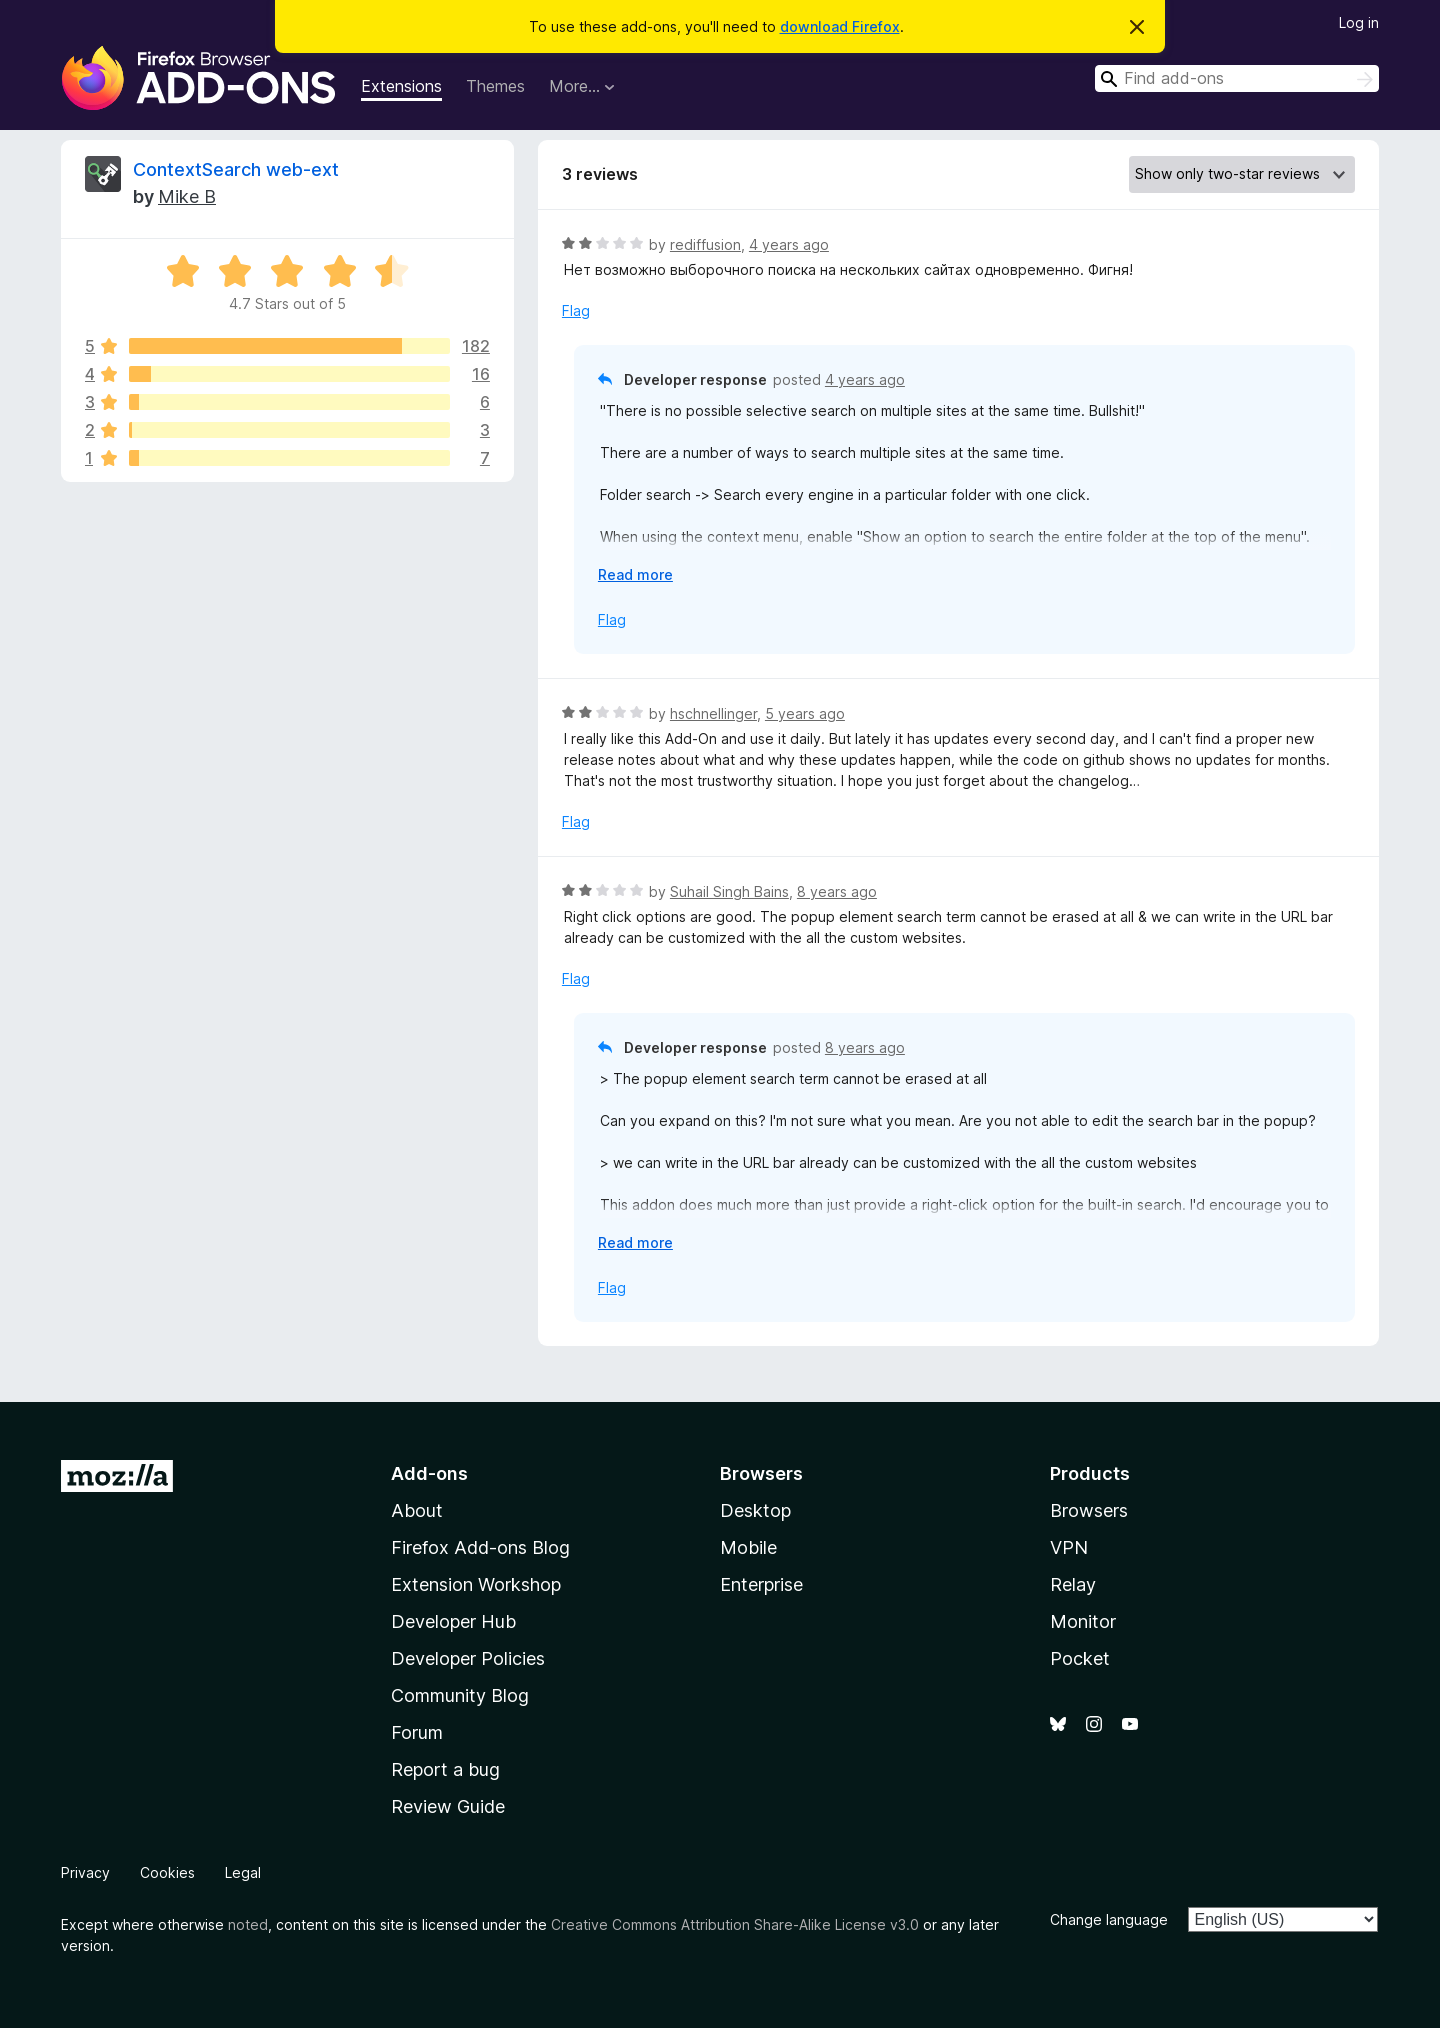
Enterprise (761, 1584)
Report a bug (445, 1769)
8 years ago (837, 891)
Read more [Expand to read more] (635, 574)
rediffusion (705, 244)
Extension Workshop (476, 1584)
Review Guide (448, 1806)
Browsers (1089, 1510)
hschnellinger (713, 713)
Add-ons (429, 1473)
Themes (495, 86)
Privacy (85, 1872)
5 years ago (805, 713)
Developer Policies (468, 1658)
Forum (417, 1732)
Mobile (748, 1547)
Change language (1109, 1919)
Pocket (1080, 1658)
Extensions (401, 86)
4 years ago (789, 244)
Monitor (1083, 1621)
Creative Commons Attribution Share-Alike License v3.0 (735, 1924)
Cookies (167, 1872)
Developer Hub (453, 1621)
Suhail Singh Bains (729, 891)
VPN (1069, 1547)
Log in (1359, 22)
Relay (1073, 1584)
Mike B (187, 196)
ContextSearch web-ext (236, 169)
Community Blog (460, 1695)
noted (248, 1924)
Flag (576, 310)
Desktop (755, 1510)
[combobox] (1237, 78)
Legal (243, 1872)
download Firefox (840, 26)
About (417, 1510)
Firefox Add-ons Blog (480, 1547)
